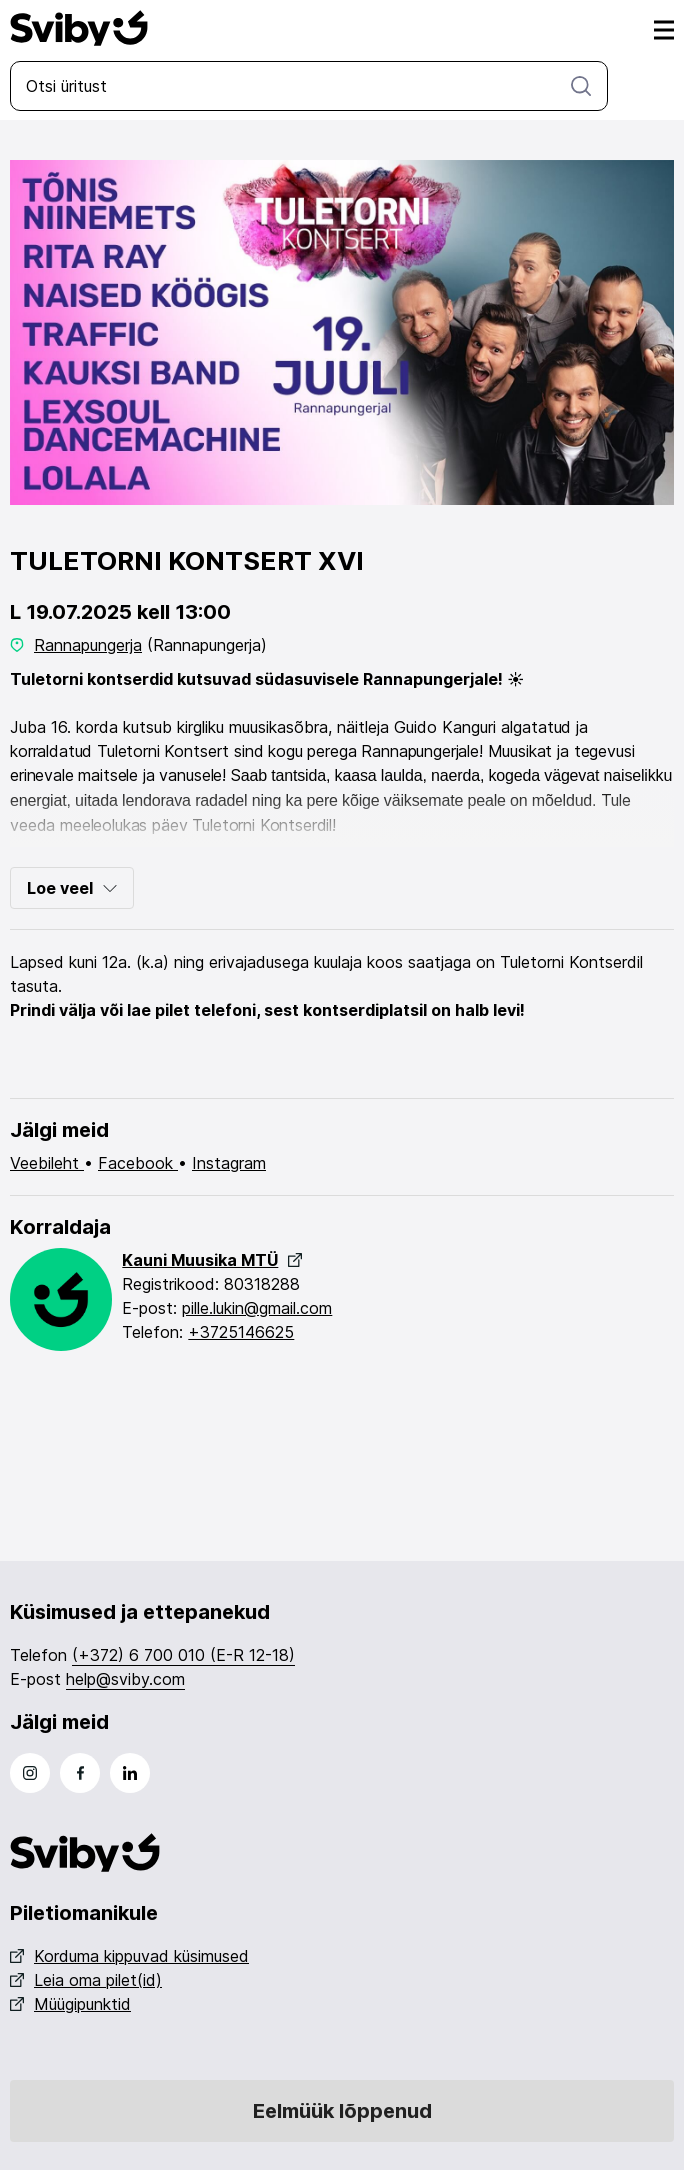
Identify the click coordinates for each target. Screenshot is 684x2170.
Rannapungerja (88, 645)
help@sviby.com (125, 1679)
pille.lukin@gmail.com (257, 1308)
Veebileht (47, 1163)
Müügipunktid (70, 2004)
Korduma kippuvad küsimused (129, 1956)
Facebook (138, 1163)
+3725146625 (241, 1332)
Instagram (229, 1163)
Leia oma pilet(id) (86, 1980)
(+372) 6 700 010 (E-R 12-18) (183, 1655)
